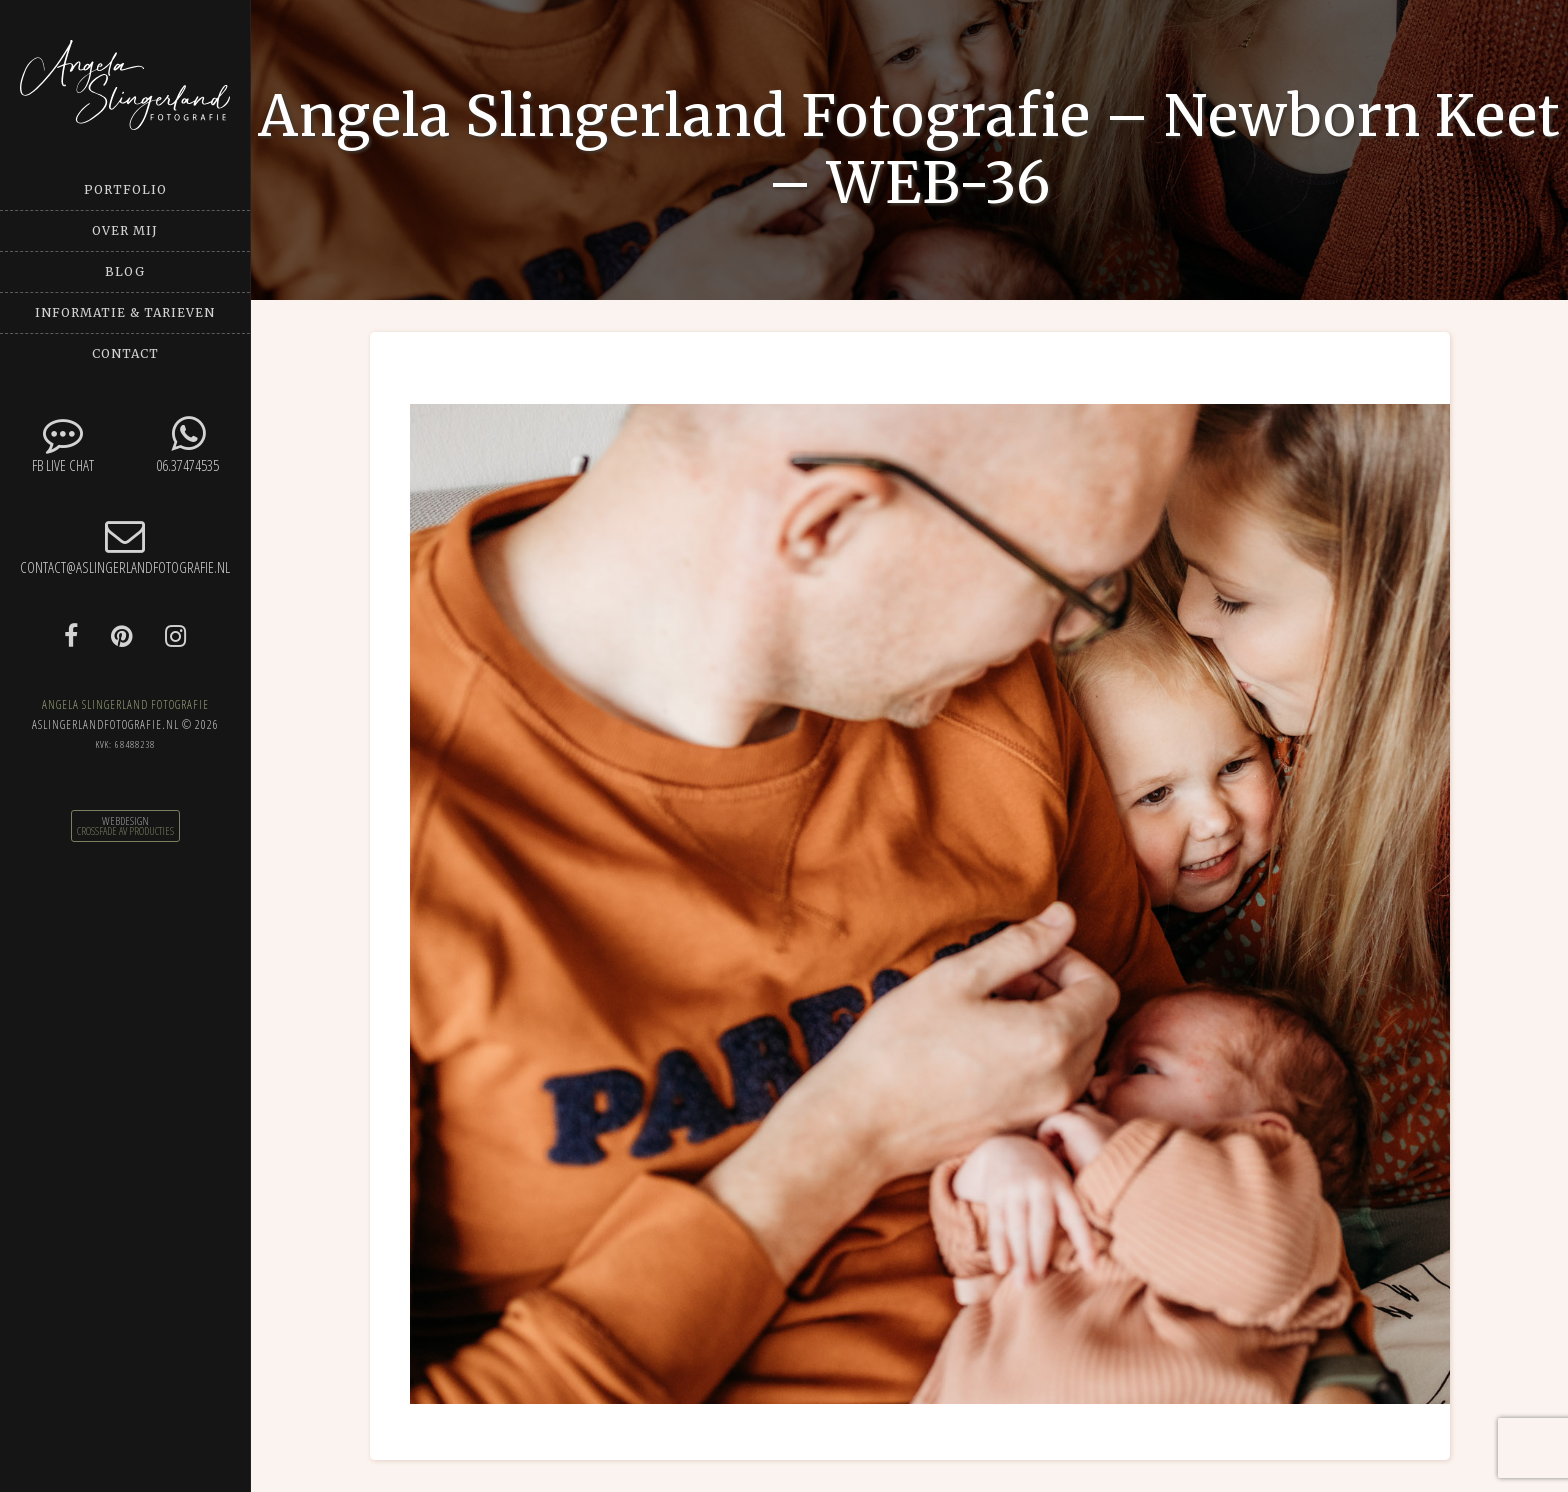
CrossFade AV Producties (125, 831)
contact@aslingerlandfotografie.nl (125, 546)
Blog (125, 271)
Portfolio (125, 189)
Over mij (125, 230)
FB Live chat (62, 444)
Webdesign (125, 821)
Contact (125, 353)
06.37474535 (187, 444)
